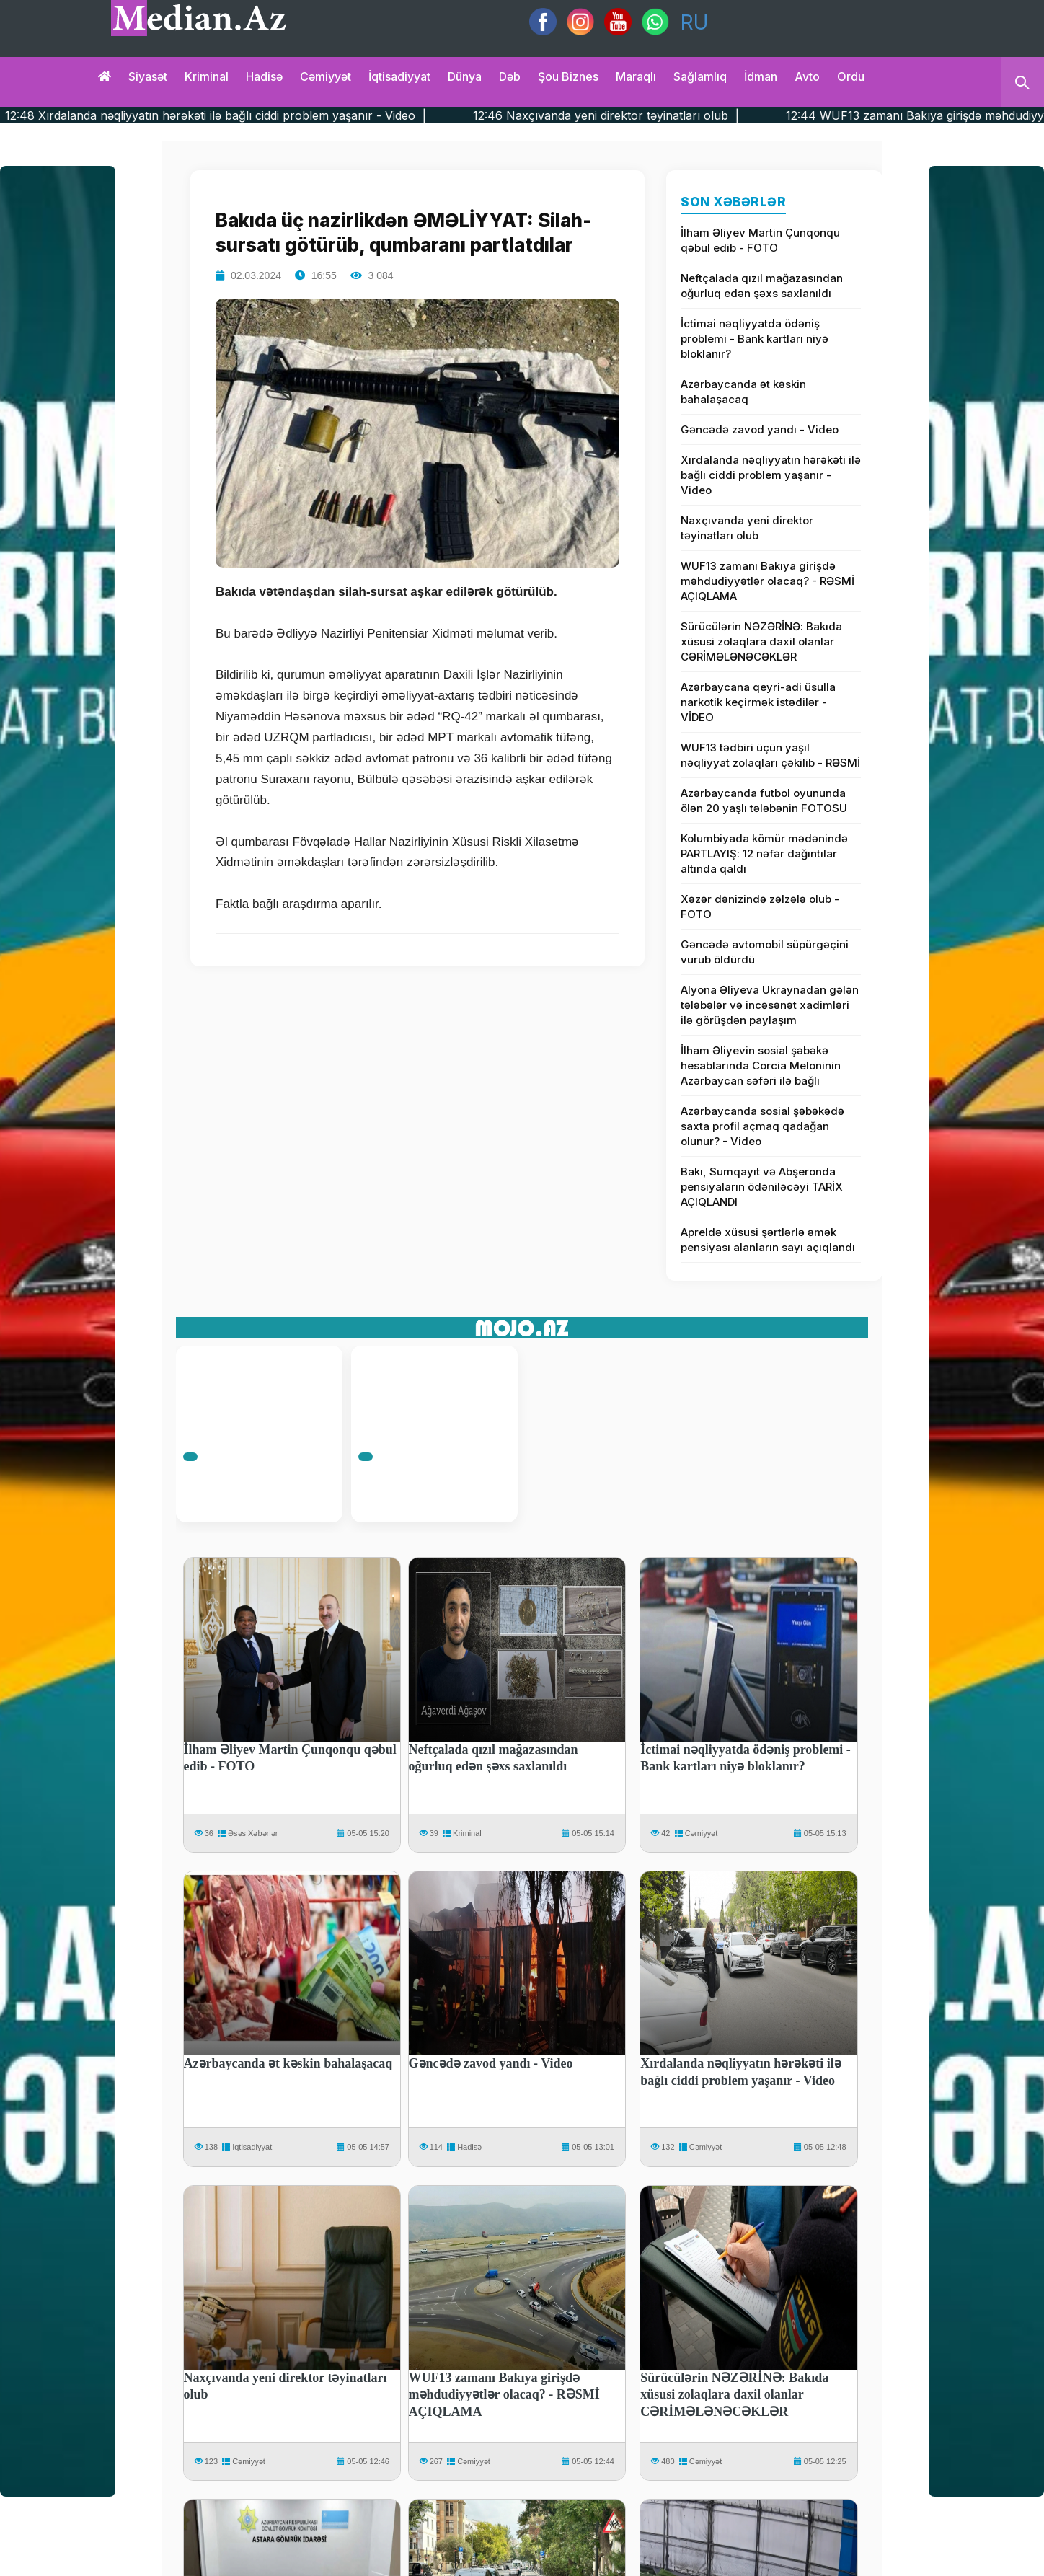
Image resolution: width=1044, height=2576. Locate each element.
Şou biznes (568, 76)
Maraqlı (636, 76)
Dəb (510, 76)
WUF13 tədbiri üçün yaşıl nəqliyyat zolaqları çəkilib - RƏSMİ (770, 755)
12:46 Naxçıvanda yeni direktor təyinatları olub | (669, 115)
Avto (807, 76)
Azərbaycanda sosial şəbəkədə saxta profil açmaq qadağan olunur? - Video (762, 1126)
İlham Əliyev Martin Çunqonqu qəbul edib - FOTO (760, 240)
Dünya (465, 76)
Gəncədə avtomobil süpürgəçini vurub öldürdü (765, 952)
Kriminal (207, 76)
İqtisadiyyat (399, 76)
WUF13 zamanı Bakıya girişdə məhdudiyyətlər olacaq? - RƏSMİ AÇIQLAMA (767, 581)
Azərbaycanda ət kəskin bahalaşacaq (743, 391)
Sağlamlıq (700, 76)
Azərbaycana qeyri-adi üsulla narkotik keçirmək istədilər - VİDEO (758, 702)
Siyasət (147, 76)
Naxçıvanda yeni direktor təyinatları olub (747, 527)
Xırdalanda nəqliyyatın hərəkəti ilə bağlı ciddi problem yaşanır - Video (771, 475)
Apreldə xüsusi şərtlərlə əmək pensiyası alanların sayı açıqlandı (768, 1239)
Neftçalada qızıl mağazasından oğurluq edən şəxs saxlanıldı (762, 285)
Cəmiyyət (325, 76)
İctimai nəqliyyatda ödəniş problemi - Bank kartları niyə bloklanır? (754, 339)
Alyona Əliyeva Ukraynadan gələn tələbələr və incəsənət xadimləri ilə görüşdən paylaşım (770, 1005)
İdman (760, 76)
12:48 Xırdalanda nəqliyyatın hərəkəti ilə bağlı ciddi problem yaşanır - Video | (278, 115)
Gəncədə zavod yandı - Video (760, 429)
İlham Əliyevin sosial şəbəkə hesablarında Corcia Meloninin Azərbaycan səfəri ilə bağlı (761, 1066)
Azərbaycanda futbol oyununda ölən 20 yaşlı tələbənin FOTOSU (764, 800)
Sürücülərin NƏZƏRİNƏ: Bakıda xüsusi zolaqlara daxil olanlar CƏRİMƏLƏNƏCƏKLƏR (761, 641)
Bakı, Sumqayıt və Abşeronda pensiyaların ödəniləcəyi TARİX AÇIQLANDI (762, 1187)
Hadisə (264, 76)
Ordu (850, 76)
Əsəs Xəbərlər (253, 1833)
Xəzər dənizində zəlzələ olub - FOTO (760, 906)
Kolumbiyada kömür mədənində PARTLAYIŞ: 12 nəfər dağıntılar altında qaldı (764, 853)
